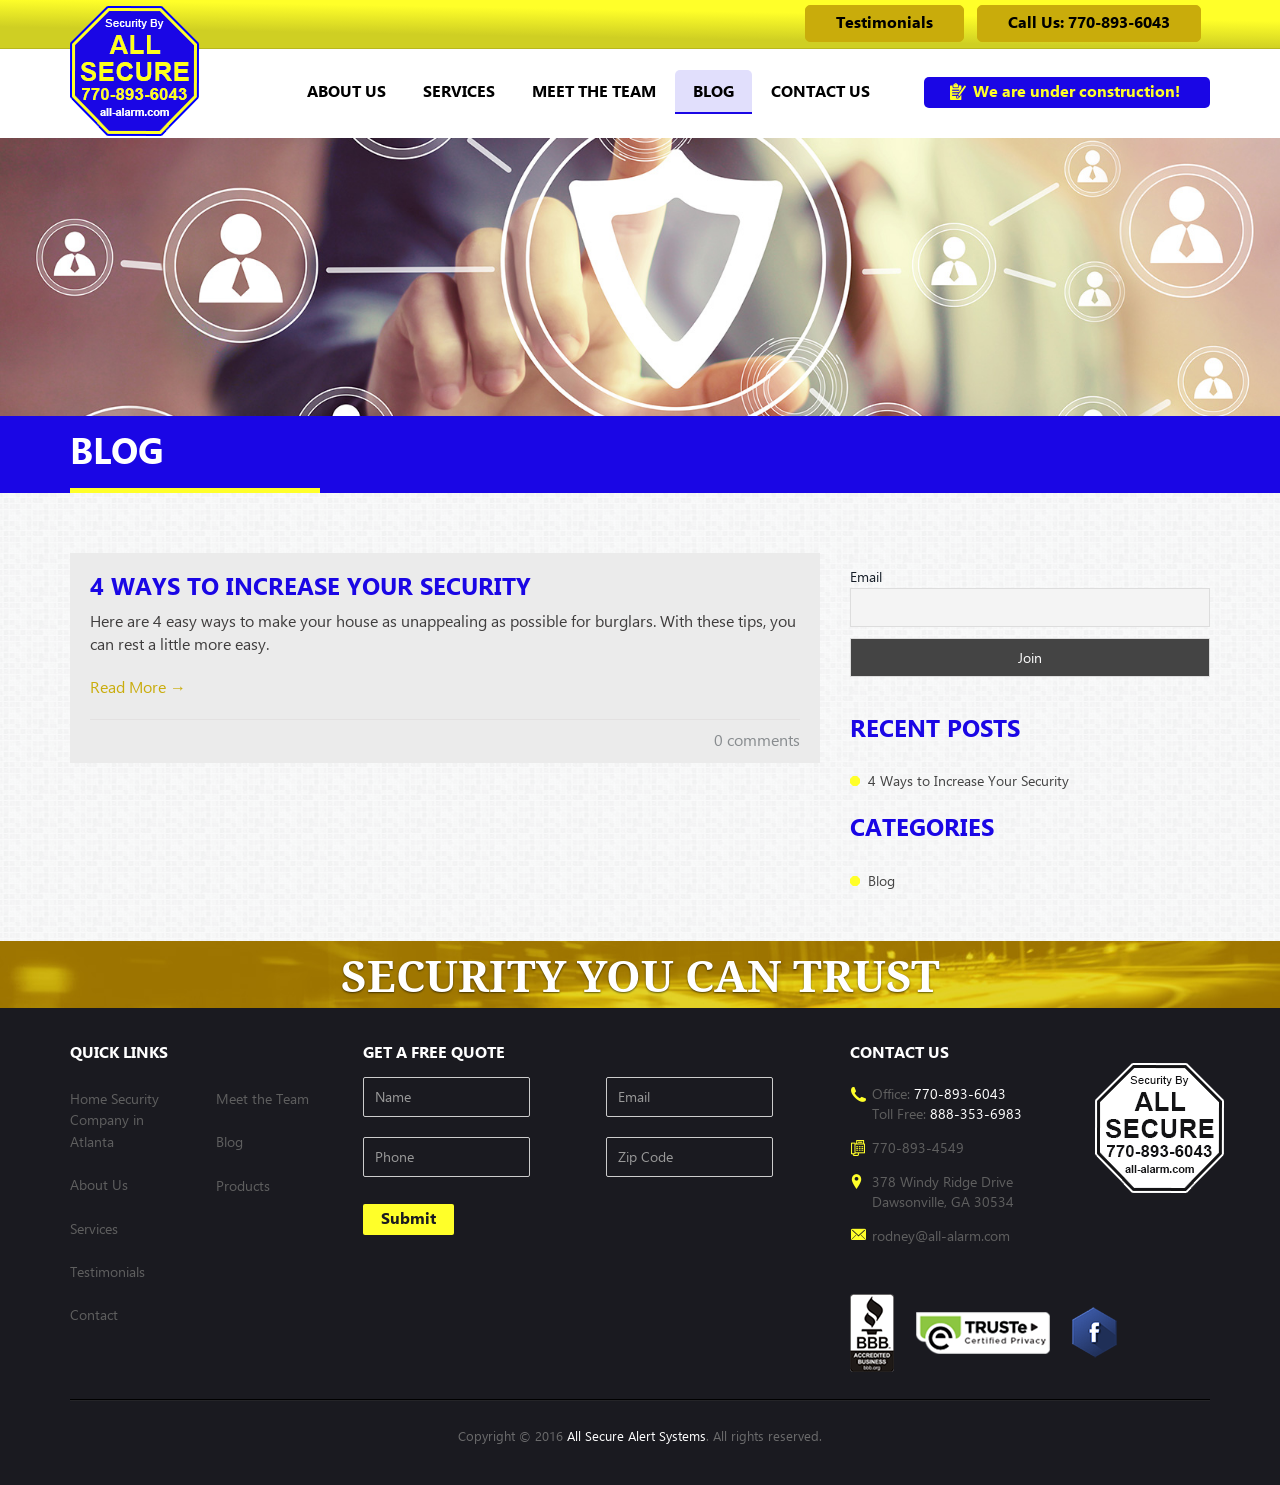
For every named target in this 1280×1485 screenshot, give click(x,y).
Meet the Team (594, 91)
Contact (94, 1314)
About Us (346, 91)
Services (459, 91)
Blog (713, 91)
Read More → (138, 687)
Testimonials (884, 22)
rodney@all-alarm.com (941, 1235)
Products (243, 1185)
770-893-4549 (918, 1147)
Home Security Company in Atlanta (114, 1120)
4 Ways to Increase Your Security (310, 587)
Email (866, 576)
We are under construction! (1076, 91)
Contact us (820, 91)
